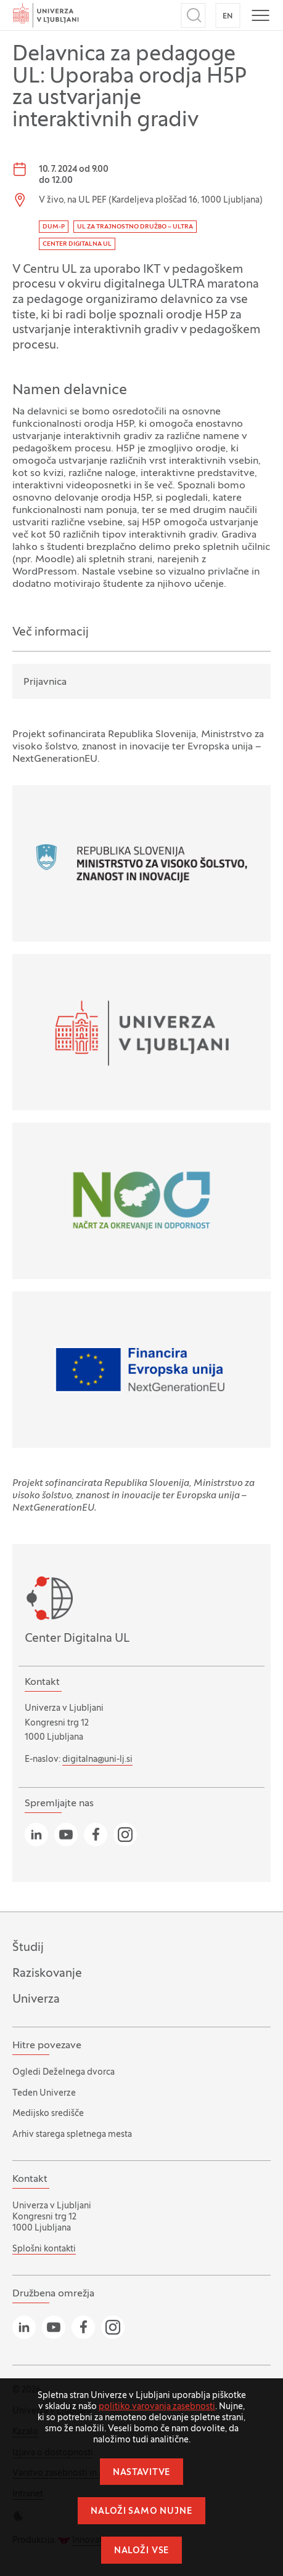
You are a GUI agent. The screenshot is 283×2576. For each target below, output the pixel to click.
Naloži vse (141, 2551)
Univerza (36, 1999)
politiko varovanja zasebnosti (157, 2407)
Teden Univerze (44, 2093)
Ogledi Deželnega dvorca (63, 2073)
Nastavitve (141, 2473)
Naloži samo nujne (141, 2512)
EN (228, 16)
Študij (28, 1947)
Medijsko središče (48, 2114)
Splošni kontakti (44, 2249)
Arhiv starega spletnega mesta (72, 2135)
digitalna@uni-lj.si (97, 1760)
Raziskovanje (47, 1973)
